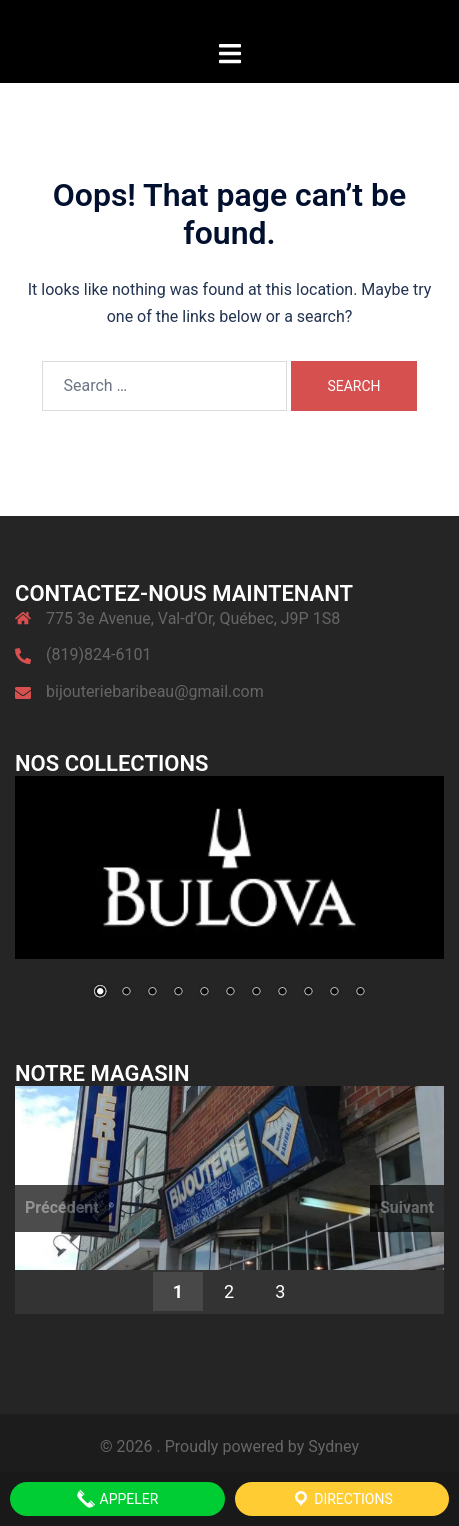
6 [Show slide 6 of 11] (230, 993)
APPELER (117, 1499)
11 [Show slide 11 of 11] (360, 993)
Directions (342, 1499)
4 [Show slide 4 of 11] (178, 993)
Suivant (407, 1207)
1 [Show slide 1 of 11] (100, 993)
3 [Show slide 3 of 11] (152, 993)
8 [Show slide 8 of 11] (282, 993)
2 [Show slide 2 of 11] (126, 993)
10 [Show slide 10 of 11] (334, 993)
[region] (229, 901)
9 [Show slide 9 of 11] (308, 993)
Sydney (333, 1446)
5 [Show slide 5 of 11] (204, 993)
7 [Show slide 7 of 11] (256, 993)
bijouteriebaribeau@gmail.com (155, 691)
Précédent (62, 1207)
